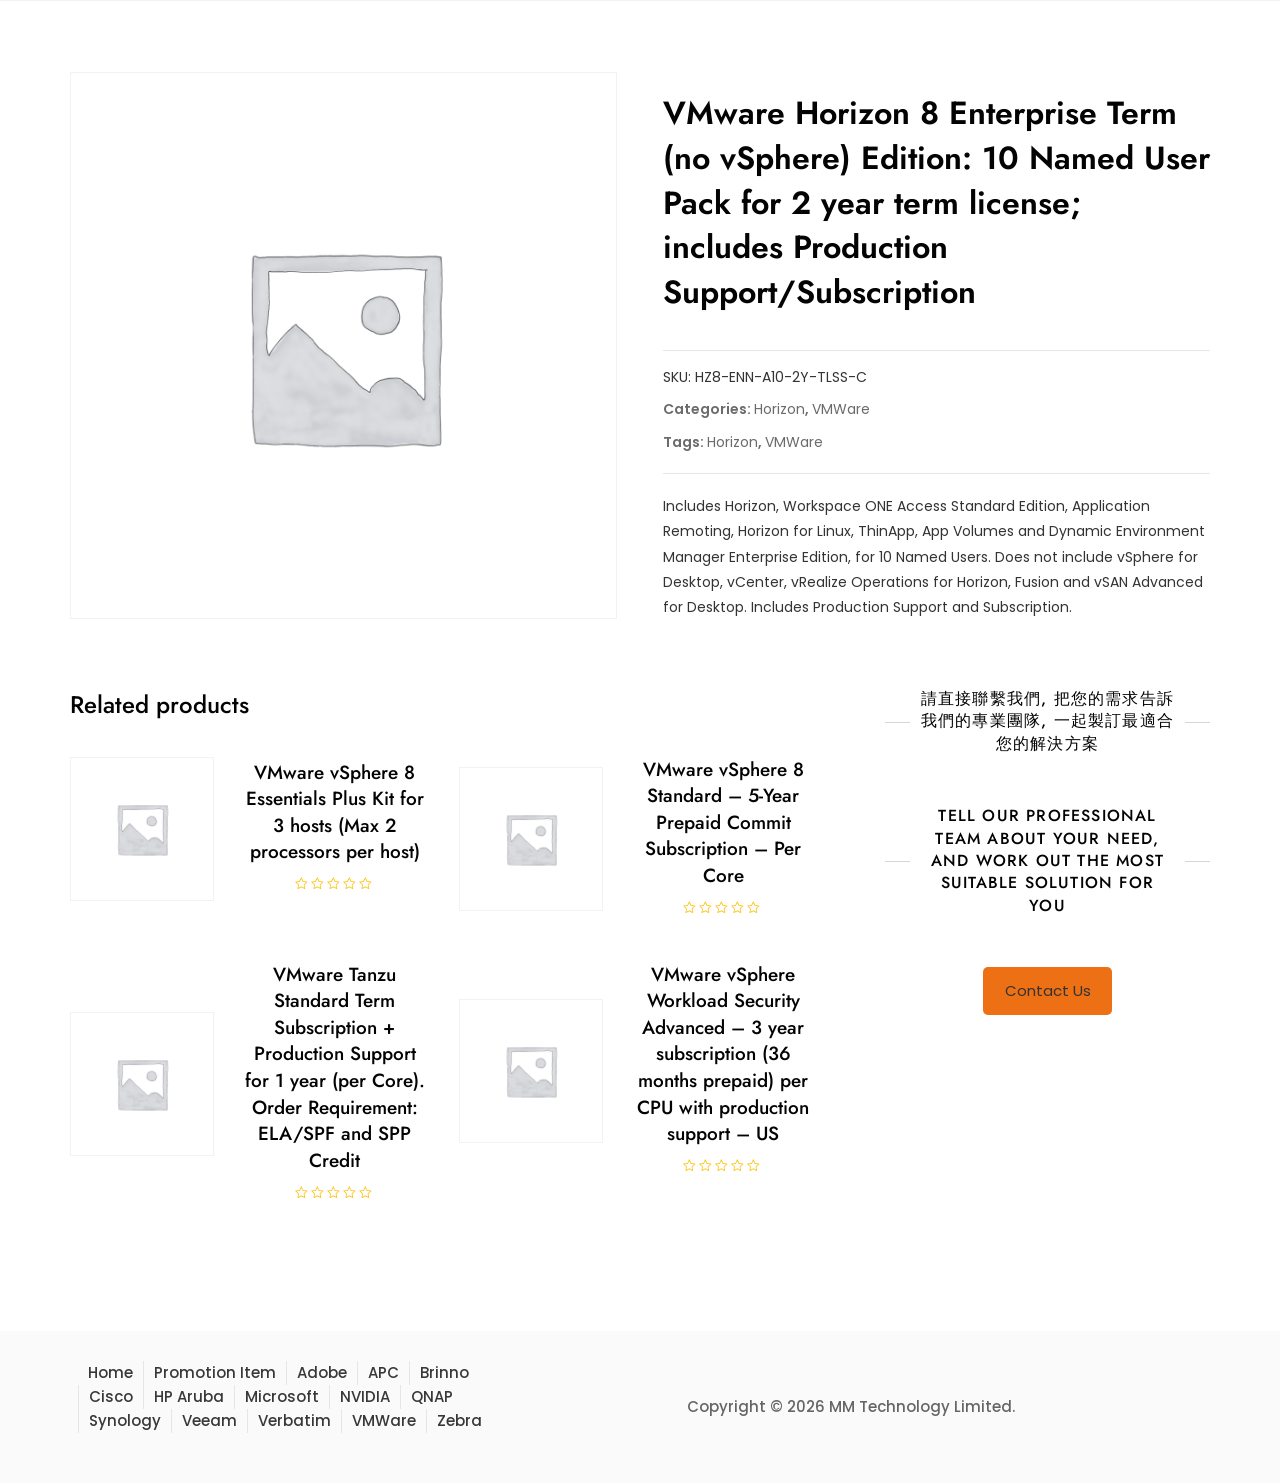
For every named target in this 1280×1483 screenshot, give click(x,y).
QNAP (432, 1396)
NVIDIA (365, 1396)
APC (383, 1372)
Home (110, 1372)
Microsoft (282, 1396)
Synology (125, 1420)
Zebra (459, 1420)
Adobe (322, 1372)
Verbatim (294, 1420)
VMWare (841, 409)
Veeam (209, 1420)
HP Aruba (189, 1396)
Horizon (779, 409)
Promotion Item (215, 1372)
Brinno (444, 1372)
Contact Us (1048, 990)
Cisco (111, 1396)
